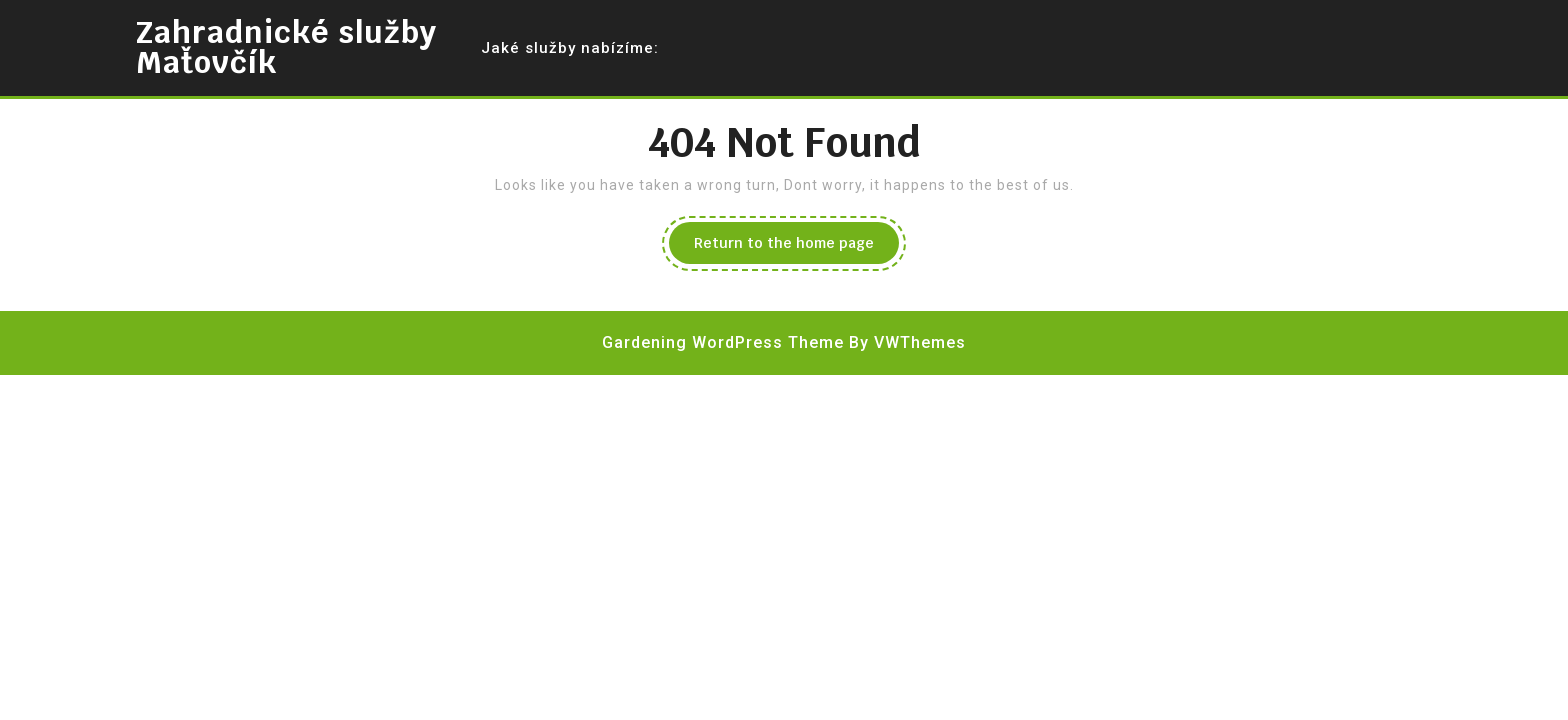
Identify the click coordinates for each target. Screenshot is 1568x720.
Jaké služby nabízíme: (570, 48)
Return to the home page (796, 248)
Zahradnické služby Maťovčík (286, 47)
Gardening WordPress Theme (723, 342)
